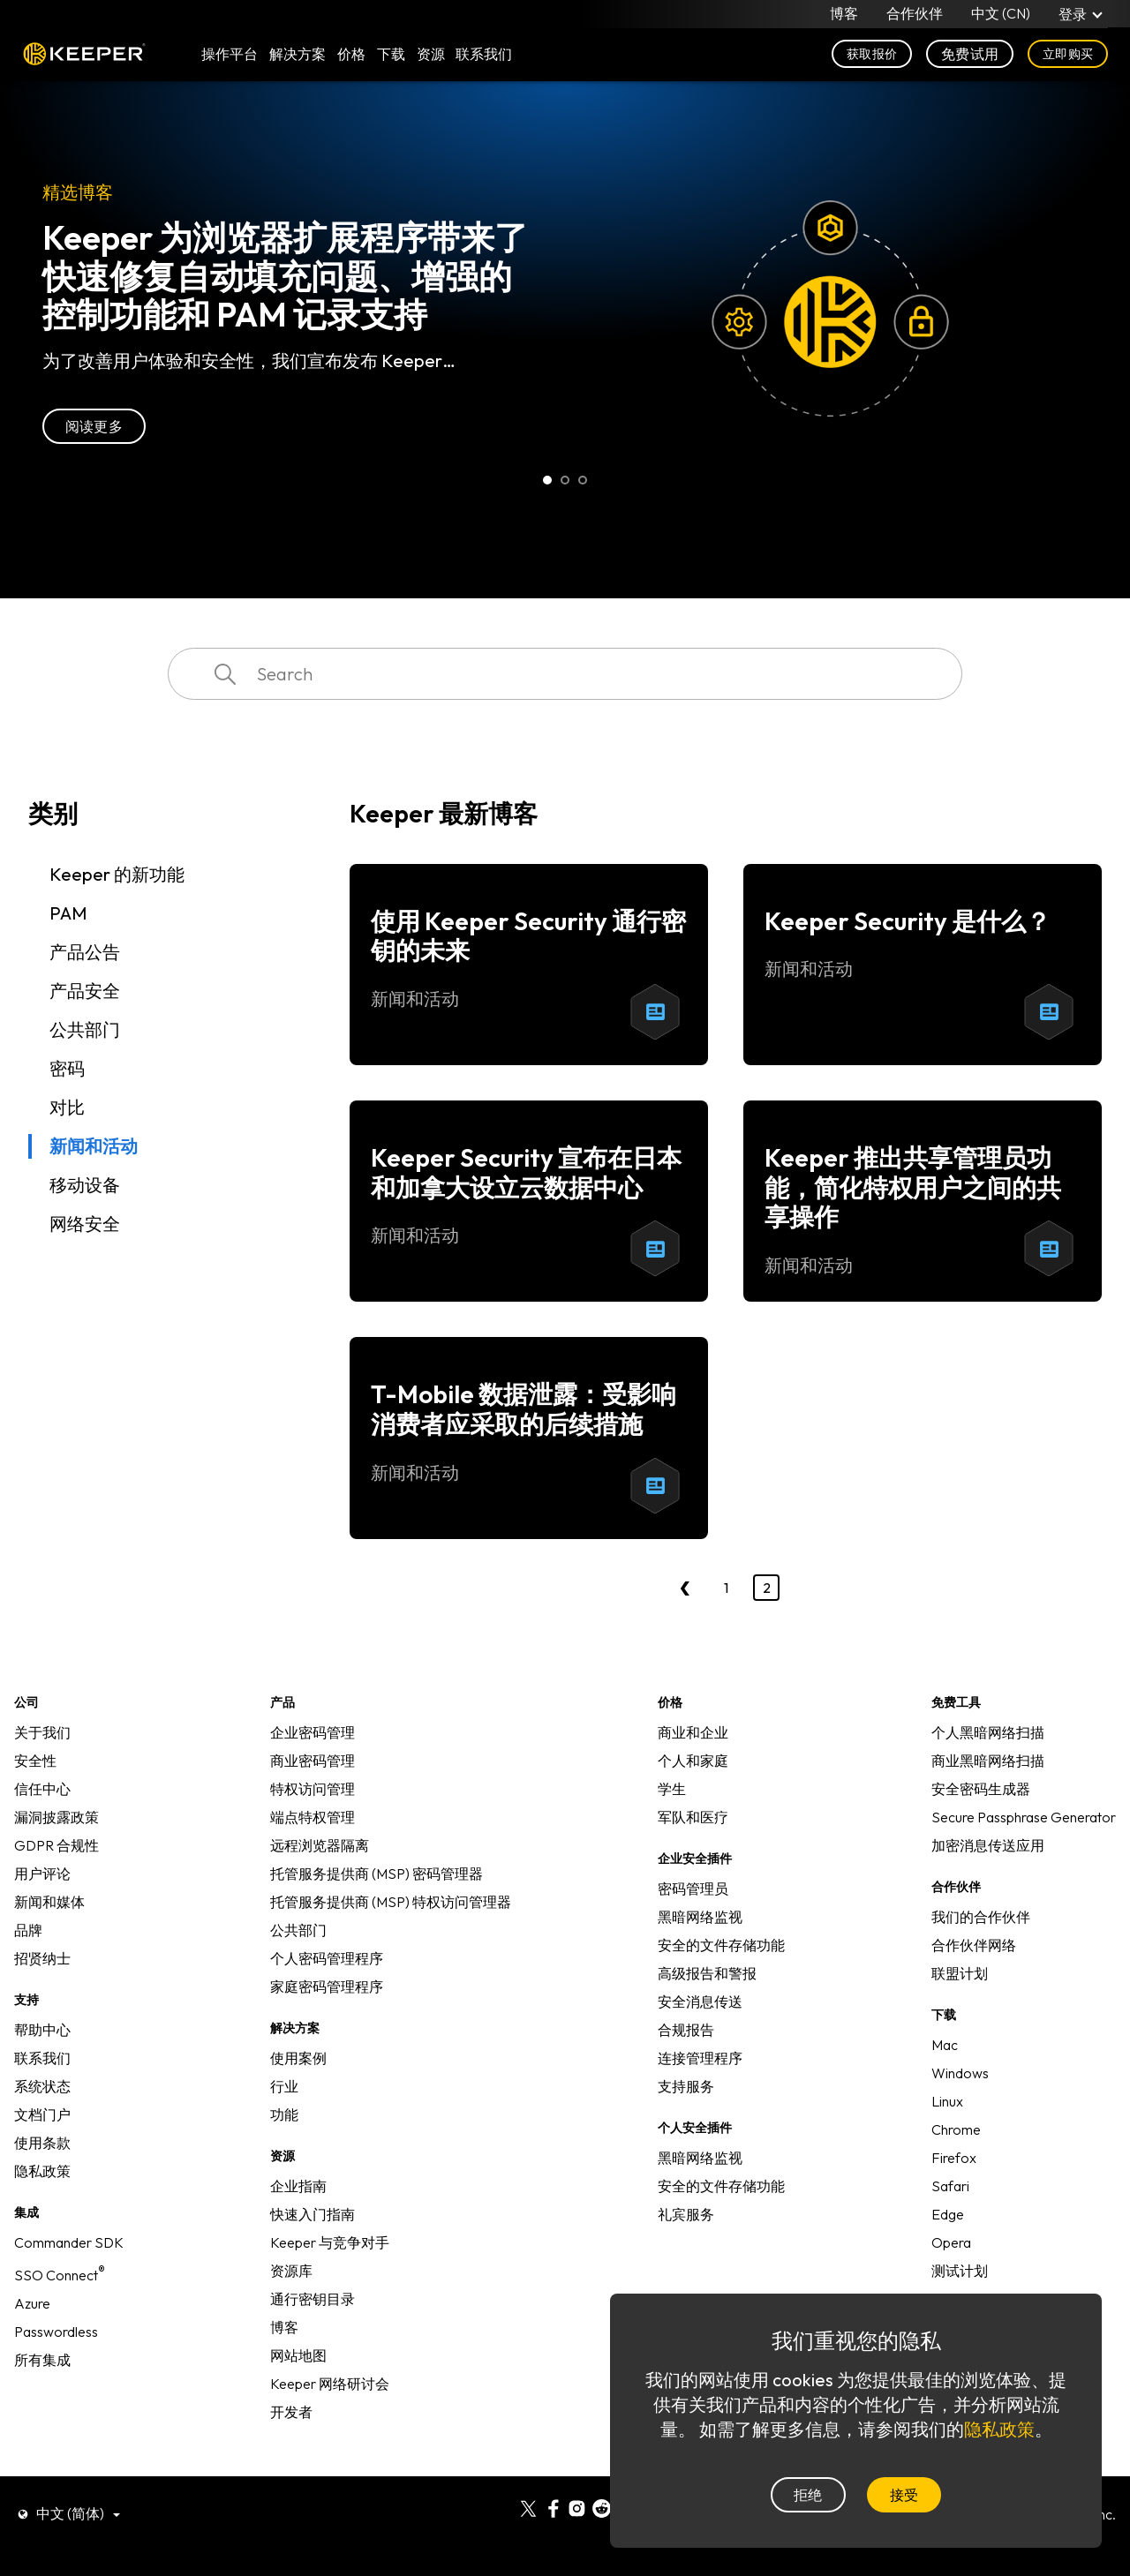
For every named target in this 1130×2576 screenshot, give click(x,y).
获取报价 (872, 55)
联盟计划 (959, 1973)
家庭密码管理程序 (326, 1986)
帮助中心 (42, 2030)
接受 (904, 2495)
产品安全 (84, 991)
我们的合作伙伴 (980, 1917)
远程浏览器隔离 (319, 1845)
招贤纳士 (42, 1958)
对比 (67, 1107)
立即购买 (1068, 55)
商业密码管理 (312, 1760)
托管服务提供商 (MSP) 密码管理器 (376, 1873)
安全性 (35, 1760)
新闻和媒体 (49, 1902)
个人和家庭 (693, 1760)
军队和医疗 (693, 1817)
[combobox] (565, 674)
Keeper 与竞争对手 (329, 2242)
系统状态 (42, 2086)
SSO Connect (59, 2275)
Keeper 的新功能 (117, 874)
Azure (32, 2303)
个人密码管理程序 (326, 1958)
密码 (67, 1068)
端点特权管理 (312, 1817)
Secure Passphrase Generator (1023, 1817)
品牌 (28, 1930)
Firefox (953, 2158)
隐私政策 (42, 2171)
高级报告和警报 (707, 1973)
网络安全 (84, 1224)
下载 (391, 55)
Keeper (84, 55)
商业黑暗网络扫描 (987, 1760)
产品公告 (84, 952)
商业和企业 (693, 1732)
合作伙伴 (914, 14)
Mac (944, 2045)
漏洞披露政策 (56, 1817)
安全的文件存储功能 (721, 1945)
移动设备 (84, 1185)
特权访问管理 (312, 1789)
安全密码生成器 (980, 1789)
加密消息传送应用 (987, 1845)
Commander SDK (69, 2242)
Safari (950, 2186)
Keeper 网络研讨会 (329, 2383)
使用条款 (42, 2143)
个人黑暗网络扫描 (987, 1732)
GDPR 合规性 (56, 1845)
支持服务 (686, 2086)
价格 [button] (351, 55)
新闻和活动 (93, 1146)
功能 (284, 2114)
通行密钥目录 (312, 2299)
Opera (951, 2242)
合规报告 (686, 2030)
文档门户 (42, 2114)
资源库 (291, 2270)
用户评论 (42, 1873)
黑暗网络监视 (700, 1917)
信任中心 (42, 1789)
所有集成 (42, 2360)
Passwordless (56, 2331)
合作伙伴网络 (973, 1945)
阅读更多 (94, 426)
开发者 (291, 2412)
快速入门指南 (312, 2214)
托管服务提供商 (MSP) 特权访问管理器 (390, 1902)
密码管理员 (693, 1888)
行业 (284, 2086)
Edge (947, 2214)
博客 (844, 14)
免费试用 (969, 55)
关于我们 (42, 1732)
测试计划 (959, 2270)
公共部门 (84, 1029)
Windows (960, 2073)
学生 (672, 1789)
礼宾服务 (686, 2214)
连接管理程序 (700, 2058)
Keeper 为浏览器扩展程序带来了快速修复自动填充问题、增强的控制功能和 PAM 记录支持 (285, 275)
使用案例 (298, 2058)
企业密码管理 (312, 1732)
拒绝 (808, 2495)
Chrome (956, 2129)
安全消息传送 (700, 2001)
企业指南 (298, 2186)
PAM (68, 913)
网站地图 (298, 2355)
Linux (947, 2101)
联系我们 (42, 2058)
